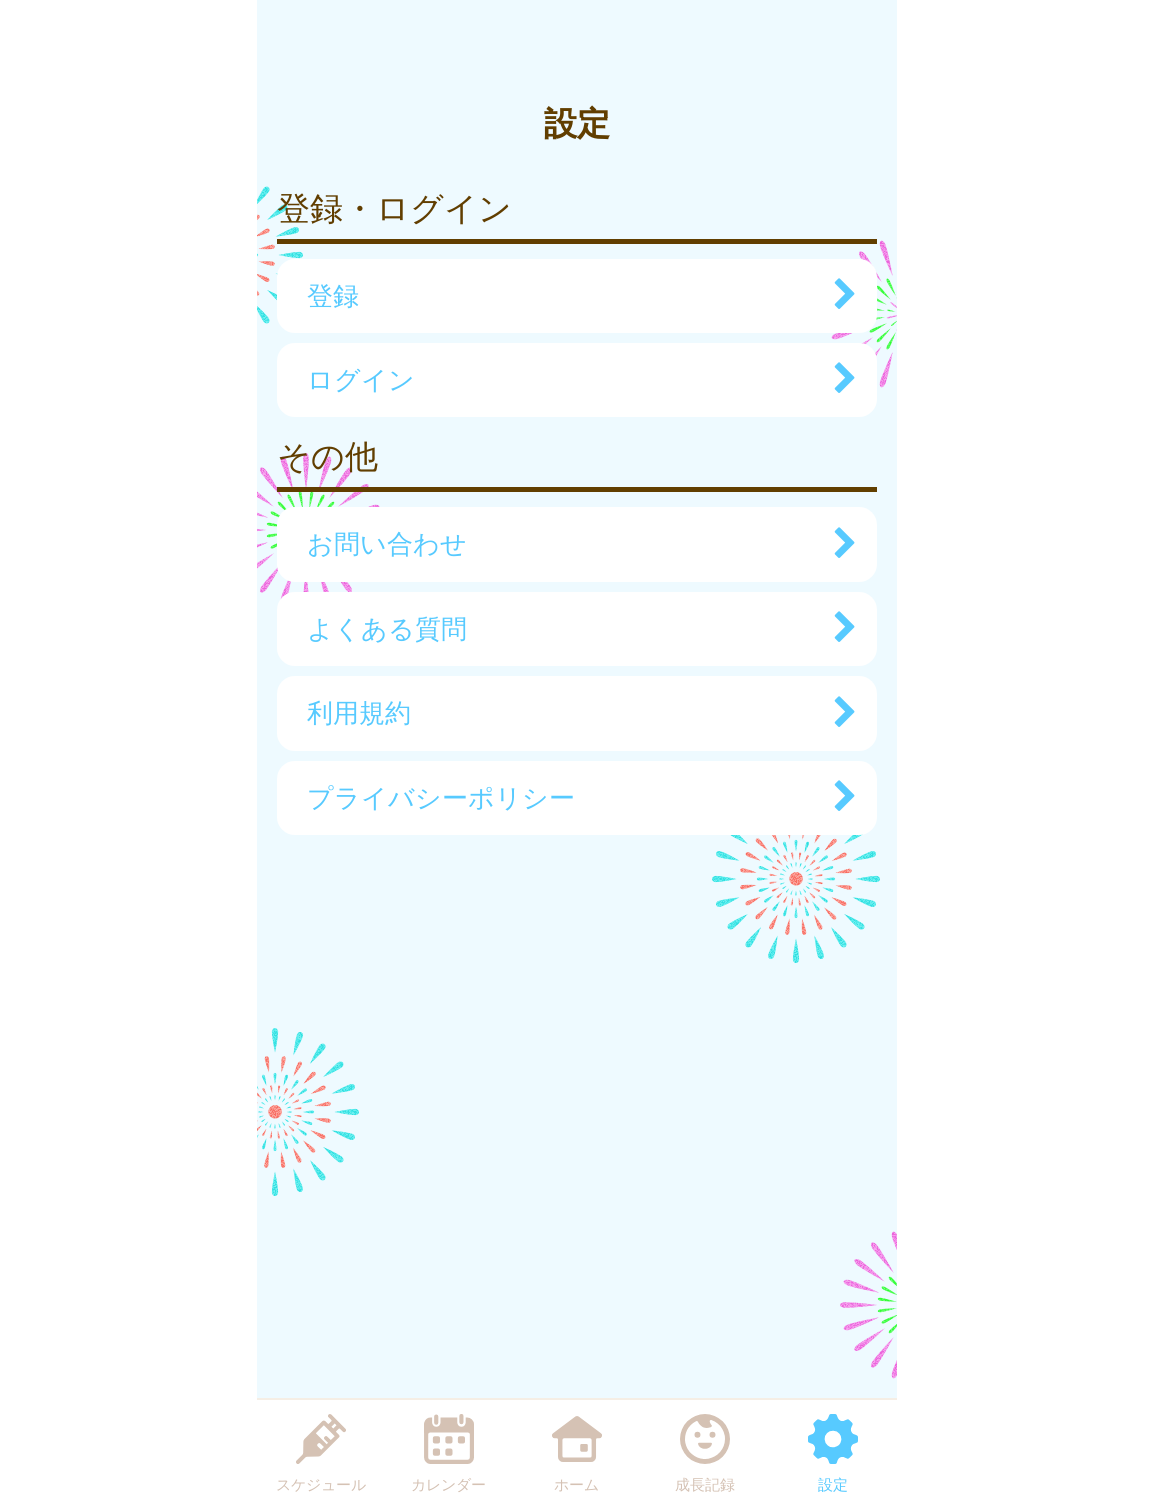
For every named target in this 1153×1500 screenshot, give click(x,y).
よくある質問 (572, 629)
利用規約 (572, 713)
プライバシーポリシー (572, 798)
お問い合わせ (572, 544)
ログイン (572, 380)
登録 (572, 296)
